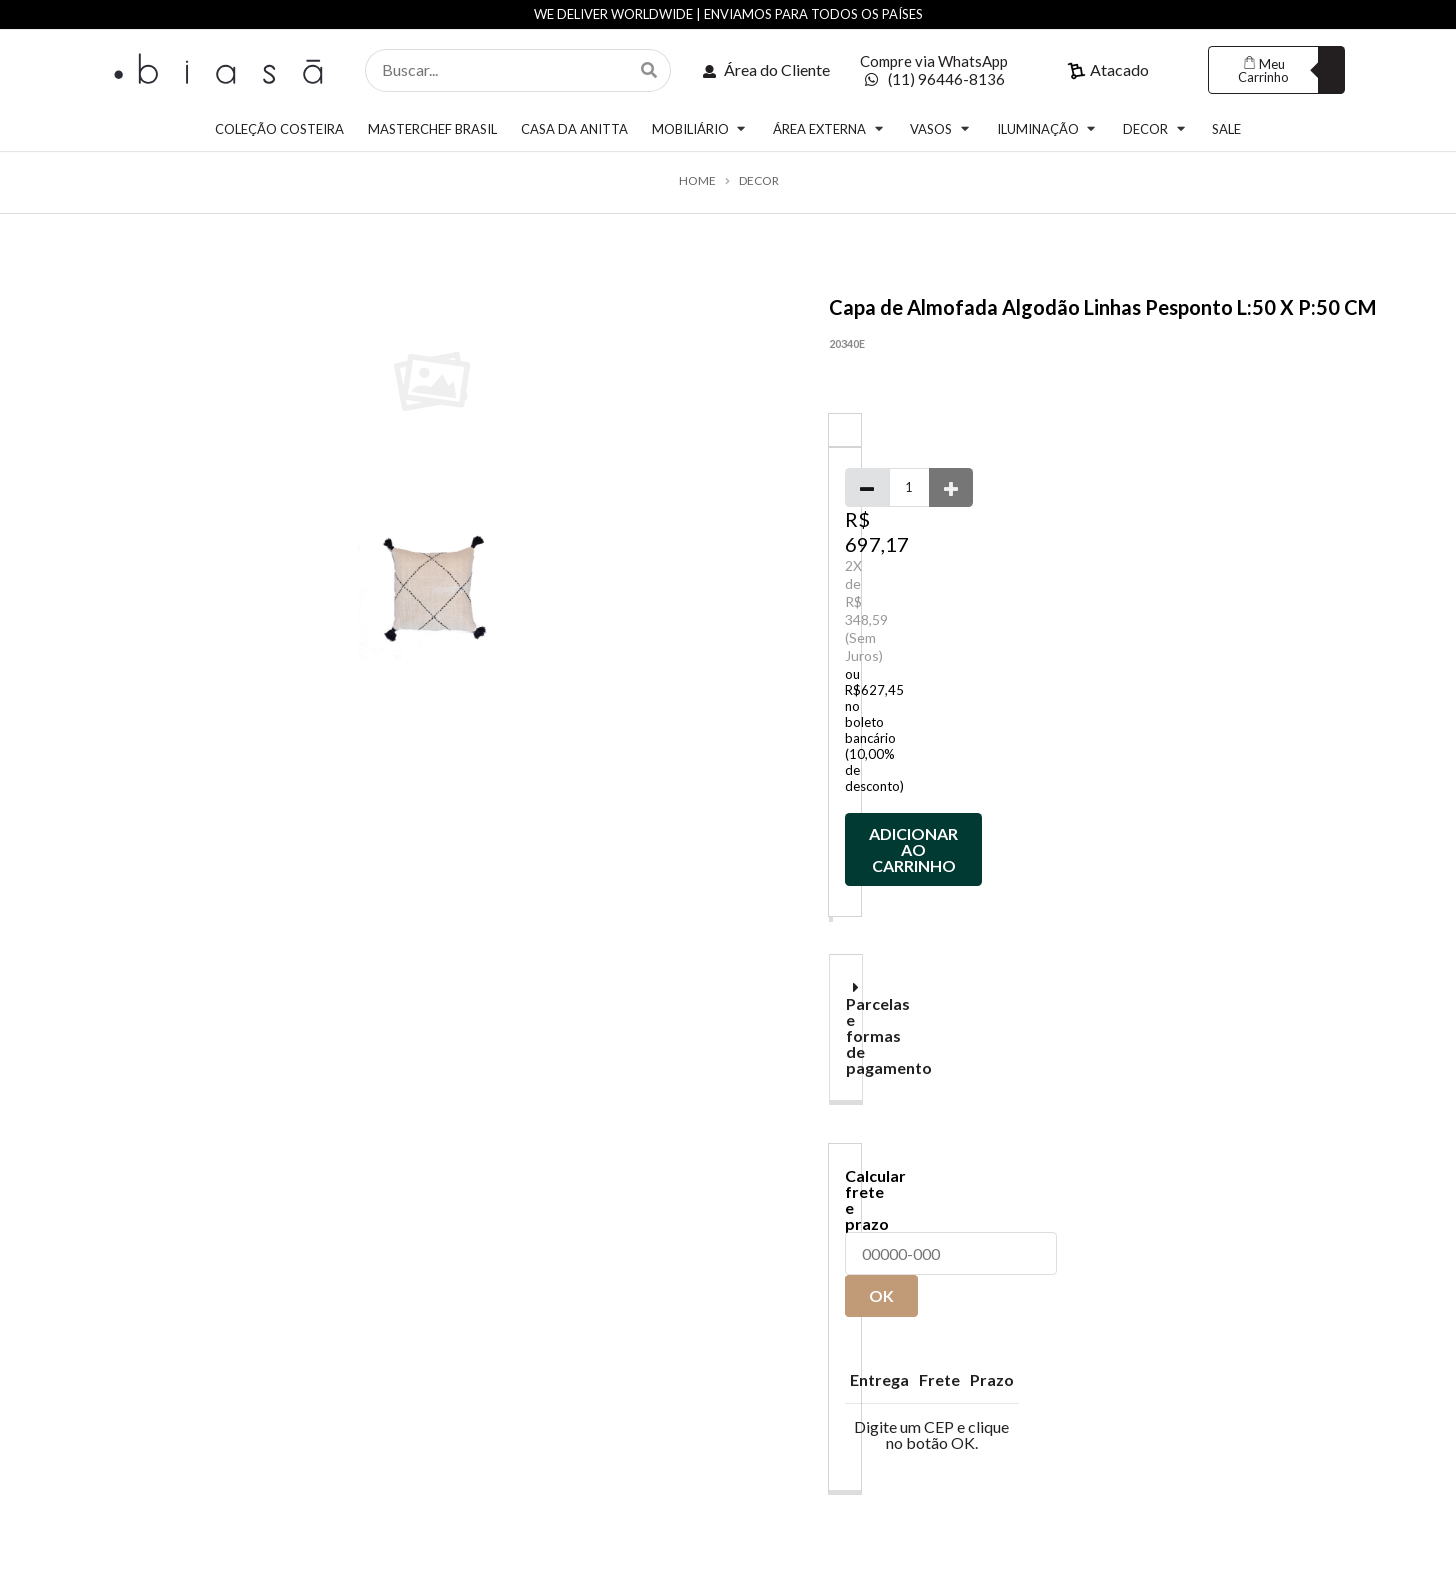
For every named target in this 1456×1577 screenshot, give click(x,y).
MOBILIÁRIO (700, 128)
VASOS (941, 128)
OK (881, 1295)
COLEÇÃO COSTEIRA (279, 129)
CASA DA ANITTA (574, 129)
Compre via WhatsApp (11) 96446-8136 (934, 70)
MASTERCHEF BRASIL (432, 129)
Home (697, 181)
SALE (1226, 129)
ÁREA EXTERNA (829, 128)
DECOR (1155, 128)
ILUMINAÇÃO (1048, 128)
